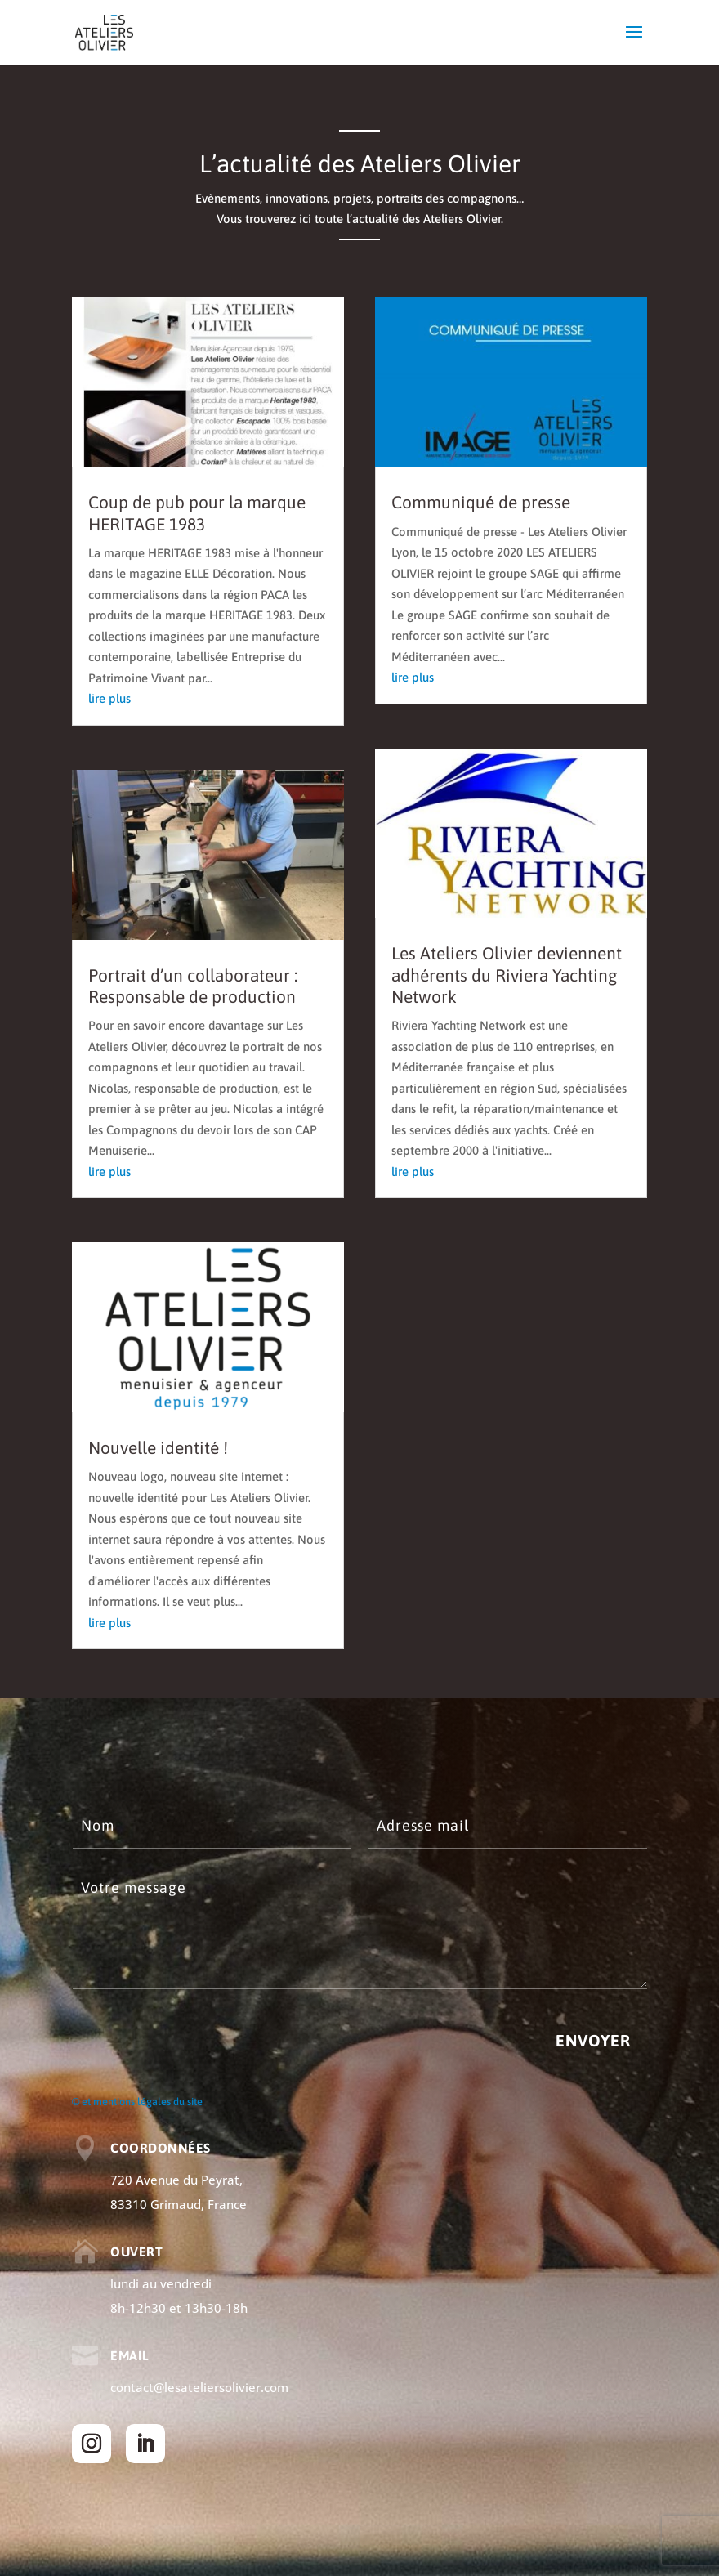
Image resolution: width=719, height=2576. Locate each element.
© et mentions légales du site (137, 2101)
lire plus (109, 698)
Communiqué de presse (480, 502)
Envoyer (593, 2040)
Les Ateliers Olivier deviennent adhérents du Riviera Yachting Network (506, 974)
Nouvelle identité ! (158, 1447)
